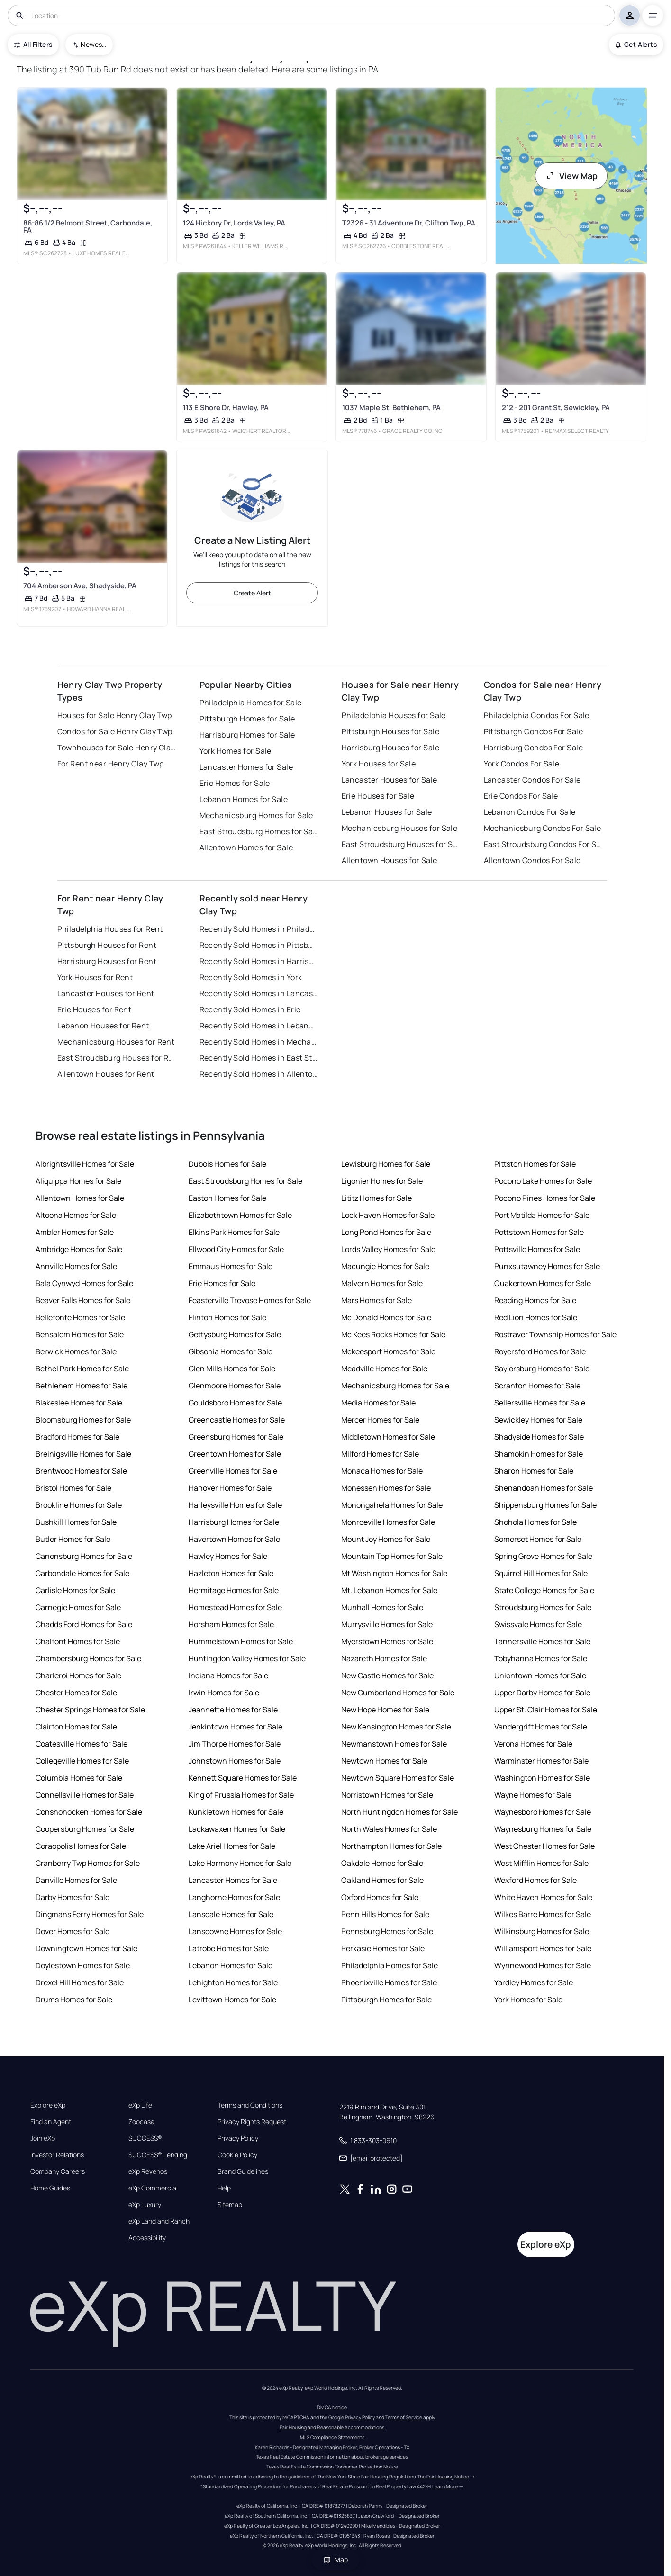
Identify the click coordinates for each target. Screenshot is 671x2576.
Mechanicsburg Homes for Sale (256, 815)
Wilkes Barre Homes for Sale (542, 1914)
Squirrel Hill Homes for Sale (541, 1573)
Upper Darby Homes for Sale (542, 1692)
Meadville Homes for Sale (384, 1368)
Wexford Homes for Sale (535, 1880)
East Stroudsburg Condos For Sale (543, 844)
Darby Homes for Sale (72, 1897)
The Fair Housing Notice (443, 2476)
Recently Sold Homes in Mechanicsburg (258, 1041)
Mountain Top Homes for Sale (392, 1556)
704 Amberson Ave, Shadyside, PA (79, 586)
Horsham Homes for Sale (231, 1624)
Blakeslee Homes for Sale (79, 1402)
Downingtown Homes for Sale (86, 1948)
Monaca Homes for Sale (382, 1471)
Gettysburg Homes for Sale (235, 1334)
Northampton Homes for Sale (391, 1846)
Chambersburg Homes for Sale (88, 1658)
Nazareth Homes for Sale (384, 1658)
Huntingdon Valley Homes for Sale (247, 1658)
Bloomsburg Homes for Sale (83, 1419)
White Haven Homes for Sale (543, 1897)
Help (224, 2188)
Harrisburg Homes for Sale (247, 735)
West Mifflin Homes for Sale (541, 1863)
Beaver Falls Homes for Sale (83, 1300)
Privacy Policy (238, 2138)
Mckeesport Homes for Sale (388, 1351)
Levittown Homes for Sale (232, 1999)
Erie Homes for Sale (234, 783)
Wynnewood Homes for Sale (542, 1965)
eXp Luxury (144, 2204)
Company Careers (57, 2171)
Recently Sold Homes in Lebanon (258, 1025)
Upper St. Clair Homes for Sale (545, 1709)
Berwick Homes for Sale (76, 1351)
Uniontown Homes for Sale (540, 1675)
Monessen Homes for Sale (386, 1488)
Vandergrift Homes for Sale (540, 1726)
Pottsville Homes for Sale (537, 1249)
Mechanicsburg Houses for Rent (116, 1041)
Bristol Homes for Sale (73, 1488)
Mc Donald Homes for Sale (386, 1317)
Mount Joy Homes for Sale (385, 1539)
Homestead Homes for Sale (235, 1607)
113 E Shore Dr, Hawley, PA (226, 408)
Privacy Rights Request (252, 2121)
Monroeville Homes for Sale (388, 1522)
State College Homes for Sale (544, 1590)
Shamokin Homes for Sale (538, 1454)
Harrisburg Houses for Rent (106, 961)
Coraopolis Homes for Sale (81, 1846)
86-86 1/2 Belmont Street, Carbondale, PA (87, 226)
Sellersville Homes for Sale (539, 1402)
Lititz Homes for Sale (376, 1198)
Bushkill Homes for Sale (76, 1522)
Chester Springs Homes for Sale (90, 1709)
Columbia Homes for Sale (79, 1778)
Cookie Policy (237, 2155)
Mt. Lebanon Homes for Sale (389, 1590)
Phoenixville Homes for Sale (389, 1982)
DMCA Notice (332, 2407)
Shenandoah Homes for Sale (543, 1488)
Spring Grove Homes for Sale (543, 1556)
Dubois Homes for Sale (227, 1164)
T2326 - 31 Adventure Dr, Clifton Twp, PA (408, 223)
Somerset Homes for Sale (537, 1539)
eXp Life (140, 2105)
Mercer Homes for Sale (380, 1419)
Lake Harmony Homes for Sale (240, 1863)
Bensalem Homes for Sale (80, 1334)
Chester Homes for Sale (76, 1692)
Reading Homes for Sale (535, 1300)
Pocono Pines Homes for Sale (544, 1198)
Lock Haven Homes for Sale (388, 1215)
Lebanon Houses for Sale (387, 812)
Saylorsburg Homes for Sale (541, 1368)
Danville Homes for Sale (76, 1880)
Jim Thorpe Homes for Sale (235, 1743)
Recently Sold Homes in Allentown (258, 1074)
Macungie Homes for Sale (385, 1266)
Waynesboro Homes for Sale (542, 1812)
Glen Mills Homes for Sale (232, 1368)
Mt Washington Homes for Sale (394, 1573)
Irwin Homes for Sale (224, 1692)
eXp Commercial (153, 2188)
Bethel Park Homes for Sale (82, 1368)
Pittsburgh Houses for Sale (390, 731)
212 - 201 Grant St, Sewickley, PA (556, 408)
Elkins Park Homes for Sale (234, 1232)
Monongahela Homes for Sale (392, 1505)
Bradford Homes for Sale (77, 1437)
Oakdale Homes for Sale (382, 1863)
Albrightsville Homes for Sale (85, 1164)
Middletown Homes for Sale (388, 1437)
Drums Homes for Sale (74, 1999)
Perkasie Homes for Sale (383, 1948)
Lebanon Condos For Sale (530, 812)
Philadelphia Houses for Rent (110, 929)
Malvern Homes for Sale (382, 1283)
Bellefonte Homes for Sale (80, 1317)
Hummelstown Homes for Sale (241, 1641)
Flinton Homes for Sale (227, 1317)
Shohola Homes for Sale (535, 1522)
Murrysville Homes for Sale (387, 1624)
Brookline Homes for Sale (79, 1505)
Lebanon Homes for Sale (243, 799)
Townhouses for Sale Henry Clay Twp (116, 747)
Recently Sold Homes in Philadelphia (258, 929)
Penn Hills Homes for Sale (385, 1914)
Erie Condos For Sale (521, 796)
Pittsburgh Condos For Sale (533, 731)
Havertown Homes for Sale (234, 1539)
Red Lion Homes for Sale (535, 1317)
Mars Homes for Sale (376, 1300)
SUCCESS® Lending (157, 2155)
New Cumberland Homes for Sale (397, 1692)
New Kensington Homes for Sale (396, 1726)
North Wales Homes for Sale (389, 1829)
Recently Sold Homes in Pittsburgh (258, 945)
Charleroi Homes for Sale (78, 1675)
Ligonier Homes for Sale (382, 1181)
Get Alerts (636, 44)
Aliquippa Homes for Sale (78, 1181)
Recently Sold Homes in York (250, 977)
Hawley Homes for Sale (228, 1556)
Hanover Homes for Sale (230, 1488)
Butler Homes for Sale (73, 1539)
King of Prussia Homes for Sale (241, 1795)
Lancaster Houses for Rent (105, 993)
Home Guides (50, 2188)
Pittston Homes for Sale (535, 1164)
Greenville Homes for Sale (233, 1471)
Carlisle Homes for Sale (75, 1590)
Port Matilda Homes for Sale (541, 1215)
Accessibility (147, 2237)
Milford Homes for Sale (380, 1454)
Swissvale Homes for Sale (538, 1624)
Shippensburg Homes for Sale (545, 1505)
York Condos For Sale (522, 763)
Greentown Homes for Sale (235, 1454)
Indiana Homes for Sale (228, 1675)
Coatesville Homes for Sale (81, 1743)
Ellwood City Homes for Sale (236, 1249)
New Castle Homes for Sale (387, 1675)
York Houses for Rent (95, 977)
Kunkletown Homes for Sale (236, 1812)
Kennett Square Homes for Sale (243, 1778)
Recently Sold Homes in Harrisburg (258, 961)
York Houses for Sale (379, 763)
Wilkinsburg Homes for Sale (541, 1931)
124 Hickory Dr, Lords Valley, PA (234, 223)
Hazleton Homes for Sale (231, 1573)
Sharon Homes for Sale (533, 1471)
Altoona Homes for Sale (76, 1215)
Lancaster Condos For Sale (532, 780)
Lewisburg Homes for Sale (385, 1164)
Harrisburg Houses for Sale (390, 747)
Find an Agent (50, 2121)
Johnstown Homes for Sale (235, 1761)
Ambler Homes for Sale (75, 1232)
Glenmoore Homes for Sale (235, 1385)
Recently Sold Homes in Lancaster (258, 993)
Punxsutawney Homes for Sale (547, 1266)
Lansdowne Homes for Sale (235, 1931)
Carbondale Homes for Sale (82, 1573)
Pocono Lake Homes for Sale (543, 1181)
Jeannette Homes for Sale (233, 1709)
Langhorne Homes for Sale (234, 1897)
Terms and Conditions (250, 2105)
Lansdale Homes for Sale (231, 1914)
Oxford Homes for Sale (379, 1897)
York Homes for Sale (235, 751)
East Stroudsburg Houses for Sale (401, 844)
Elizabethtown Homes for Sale (240, 1215)
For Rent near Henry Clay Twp (110, 763)
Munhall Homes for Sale (382, 1607)
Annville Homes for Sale (76, 1266)
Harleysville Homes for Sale (235, 1505)
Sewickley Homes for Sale (538, 1419)
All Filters (33, 44)
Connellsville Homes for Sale (85, 1795)
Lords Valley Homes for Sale (388, 1249)
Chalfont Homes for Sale (78, 1641)
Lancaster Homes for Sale (246, 767)
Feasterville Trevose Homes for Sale (250, 1300)
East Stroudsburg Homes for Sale (258, 831)
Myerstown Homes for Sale (387, 1641)
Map (335, 2559)
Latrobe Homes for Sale (229, 1948)
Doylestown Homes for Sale (83, 1965)
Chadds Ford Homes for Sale (84, 1624)
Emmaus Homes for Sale (230, 1266)
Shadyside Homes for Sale (539, 1437)
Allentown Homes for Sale (246, 847)
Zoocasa (141, 2121)
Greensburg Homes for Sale (236, 1437)
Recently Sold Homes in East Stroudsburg (258, 1058)
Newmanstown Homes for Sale (394, 1743)
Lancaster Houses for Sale (389, 780)
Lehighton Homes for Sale (233, 1982)
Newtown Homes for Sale (384, 1761)
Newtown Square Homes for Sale (397, 1778)
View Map (571, 175)
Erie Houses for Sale (378, 796)
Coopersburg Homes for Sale (85, 1829)
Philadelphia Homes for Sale (250, 702)
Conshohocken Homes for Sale (89, 1812)
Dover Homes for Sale (72, 1931)
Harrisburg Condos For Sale (533, 747)
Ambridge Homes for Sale (79, 1249)
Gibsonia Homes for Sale (230, 1351)
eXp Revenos (147, 2171)
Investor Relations (57, 2155)
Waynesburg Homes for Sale (542, 1829)
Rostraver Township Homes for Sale (555, 1334)
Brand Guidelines (243, 2171)
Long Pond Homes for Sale (386, 1232)
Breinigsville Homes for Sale (83, 1454)
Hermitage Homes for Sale (234, 1590)
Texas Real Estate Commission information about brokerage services (332, 2456)
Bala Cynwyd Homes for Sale (84, 1283)
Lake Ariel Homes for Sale (232, 1846)
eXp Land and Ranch (159, 2221)
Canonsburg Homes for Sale (84, 1556)
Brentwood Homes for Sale (81, 1471)
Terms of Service (403, 2417)
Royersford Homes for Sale (540, 1351)
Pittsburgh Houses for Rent (106, 945)
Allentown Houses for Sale (389, 860)
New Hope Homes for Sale (385, 1709)
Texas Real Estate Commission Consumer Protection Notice (332, 2466)
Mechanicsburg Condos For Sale (542, 828)
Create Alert (252, 592)
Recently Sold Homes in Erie (250, 1009)
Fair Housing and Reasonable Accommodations (332, 2427)
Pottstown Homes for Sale (539, 1232)
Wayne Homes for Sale (532, 1795)
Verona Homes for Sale (533, 1743)
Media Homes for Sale (378, 1402)
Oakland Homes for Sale (382, 1880)
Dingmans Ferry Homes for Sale (90, 1914)
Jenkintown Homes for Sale (235, 1726)
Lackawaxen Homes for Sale (237, 1829)
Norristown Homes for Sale (387, 1795)
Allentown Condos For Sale (532, 860)
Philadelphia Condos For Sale (536, 715)
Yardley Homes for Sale (533, 1982)
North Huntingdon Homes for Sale (399, 1812)
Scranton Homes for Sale (537, 1385)
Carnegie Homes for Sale (78, 1607)
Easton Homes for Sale (227, 1198)
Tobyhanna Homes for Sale (540, 1658)
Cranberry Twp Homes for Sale (88, 1863)
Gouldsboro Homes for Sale (235, 1402)
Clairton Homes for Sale (76, 1726)
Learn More (445, 2486)
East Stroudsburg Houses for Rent (116, 1058)
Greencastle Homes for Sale (237, 1419)
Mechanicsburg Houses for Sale (400, 828)
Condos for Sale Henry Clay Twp (114, 731)
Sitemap (230, 2204)
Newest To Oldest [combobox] (93, 44)
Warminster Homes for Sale (541, 1761)
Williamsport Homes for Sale (542, 1948)
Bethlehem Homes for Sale (81, 1385)
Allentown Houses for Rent (105, 1074)
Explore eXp (47, 2105)
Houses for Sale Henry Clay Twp (114, 715)
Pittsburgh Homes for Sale (247, 718)
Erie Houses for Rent (94, 1009)
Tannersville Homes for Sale (542, 1641)
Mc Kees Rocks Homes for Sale (393, 1334)
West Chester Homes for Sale (544, 1846)
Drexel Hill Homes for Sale (80, 1982)
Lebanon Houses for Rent (103, 1025)
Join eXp (42, 2138)
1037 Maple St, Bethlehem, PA (391, 408)
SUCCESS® (145, 2138)
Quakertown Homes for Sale (542, 1283)
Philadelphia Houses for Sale (394, 715)
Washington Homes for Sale (542, 1778)
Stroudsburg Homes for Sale (542, 1607)
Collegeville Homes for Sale (82, 1761)
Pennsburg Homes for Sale (387, 1931)
